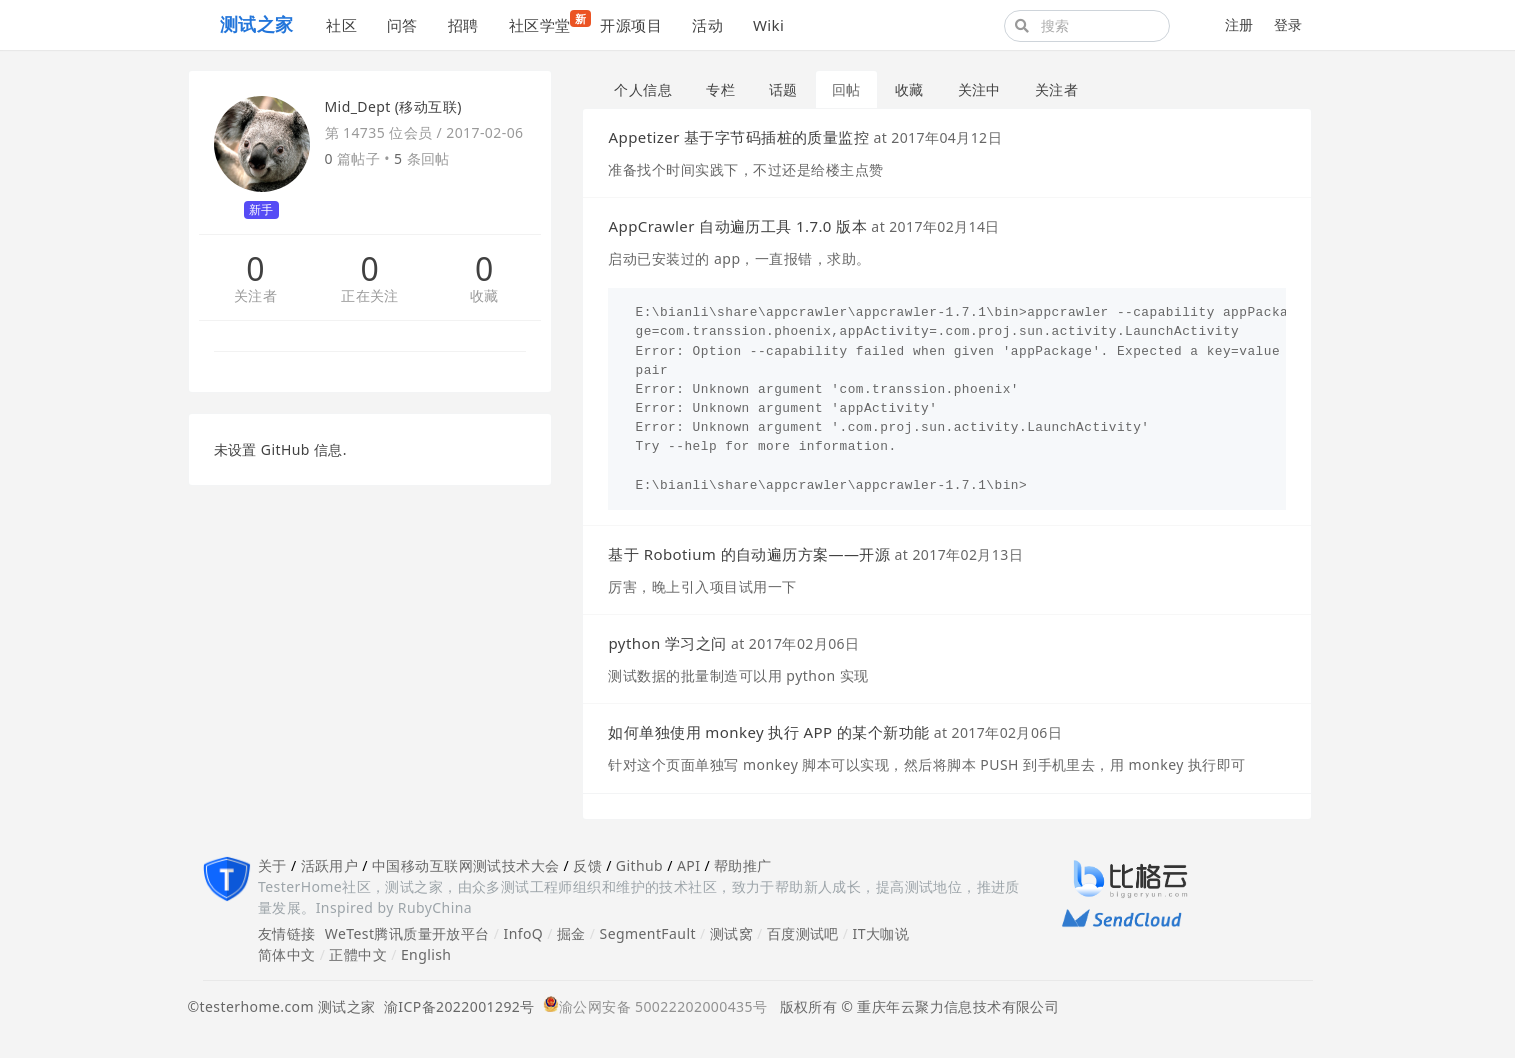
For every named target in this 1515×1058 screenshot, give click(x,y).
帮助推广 (743, 865)
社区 (341, 25)
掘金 (571, 933)
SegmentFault (648, 933)
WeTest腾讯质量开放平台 (407, 933)
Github (639, 865)
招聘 (463, 25)
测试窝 (731, 933)
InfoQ (523, 933)
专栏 (720, 89)
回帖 (846, 89)
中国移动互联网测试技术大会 (465, 865)
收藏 (484, 296)
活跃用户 (330, 865)
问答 (402, 25)
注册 (1239, 24)
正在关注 (370, 296)
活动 (707, 25)
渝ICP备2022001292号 (455, 1006)
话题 (783, 89)
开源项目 (631, 25)
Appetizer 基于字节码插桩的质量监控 (738, 137)
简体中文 (287, 954)
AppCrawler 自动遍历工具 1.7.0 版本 (737, 226)
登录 (1288, 24)
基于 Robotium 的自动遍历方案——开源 (749, 554)
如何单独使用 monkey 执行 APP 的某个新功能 (768, 732)
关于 (272, 865)
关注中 (979, 89)
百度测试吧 (803, 933)
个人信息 (643, 89)
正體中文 (358, 954)
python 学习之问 (667, 643)
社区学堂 (547, 22)
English (426, 954)
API (688, 865)
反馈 (587, 865)
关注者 (255, 296)
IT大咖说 (881, 933)
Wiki (768, 25)
